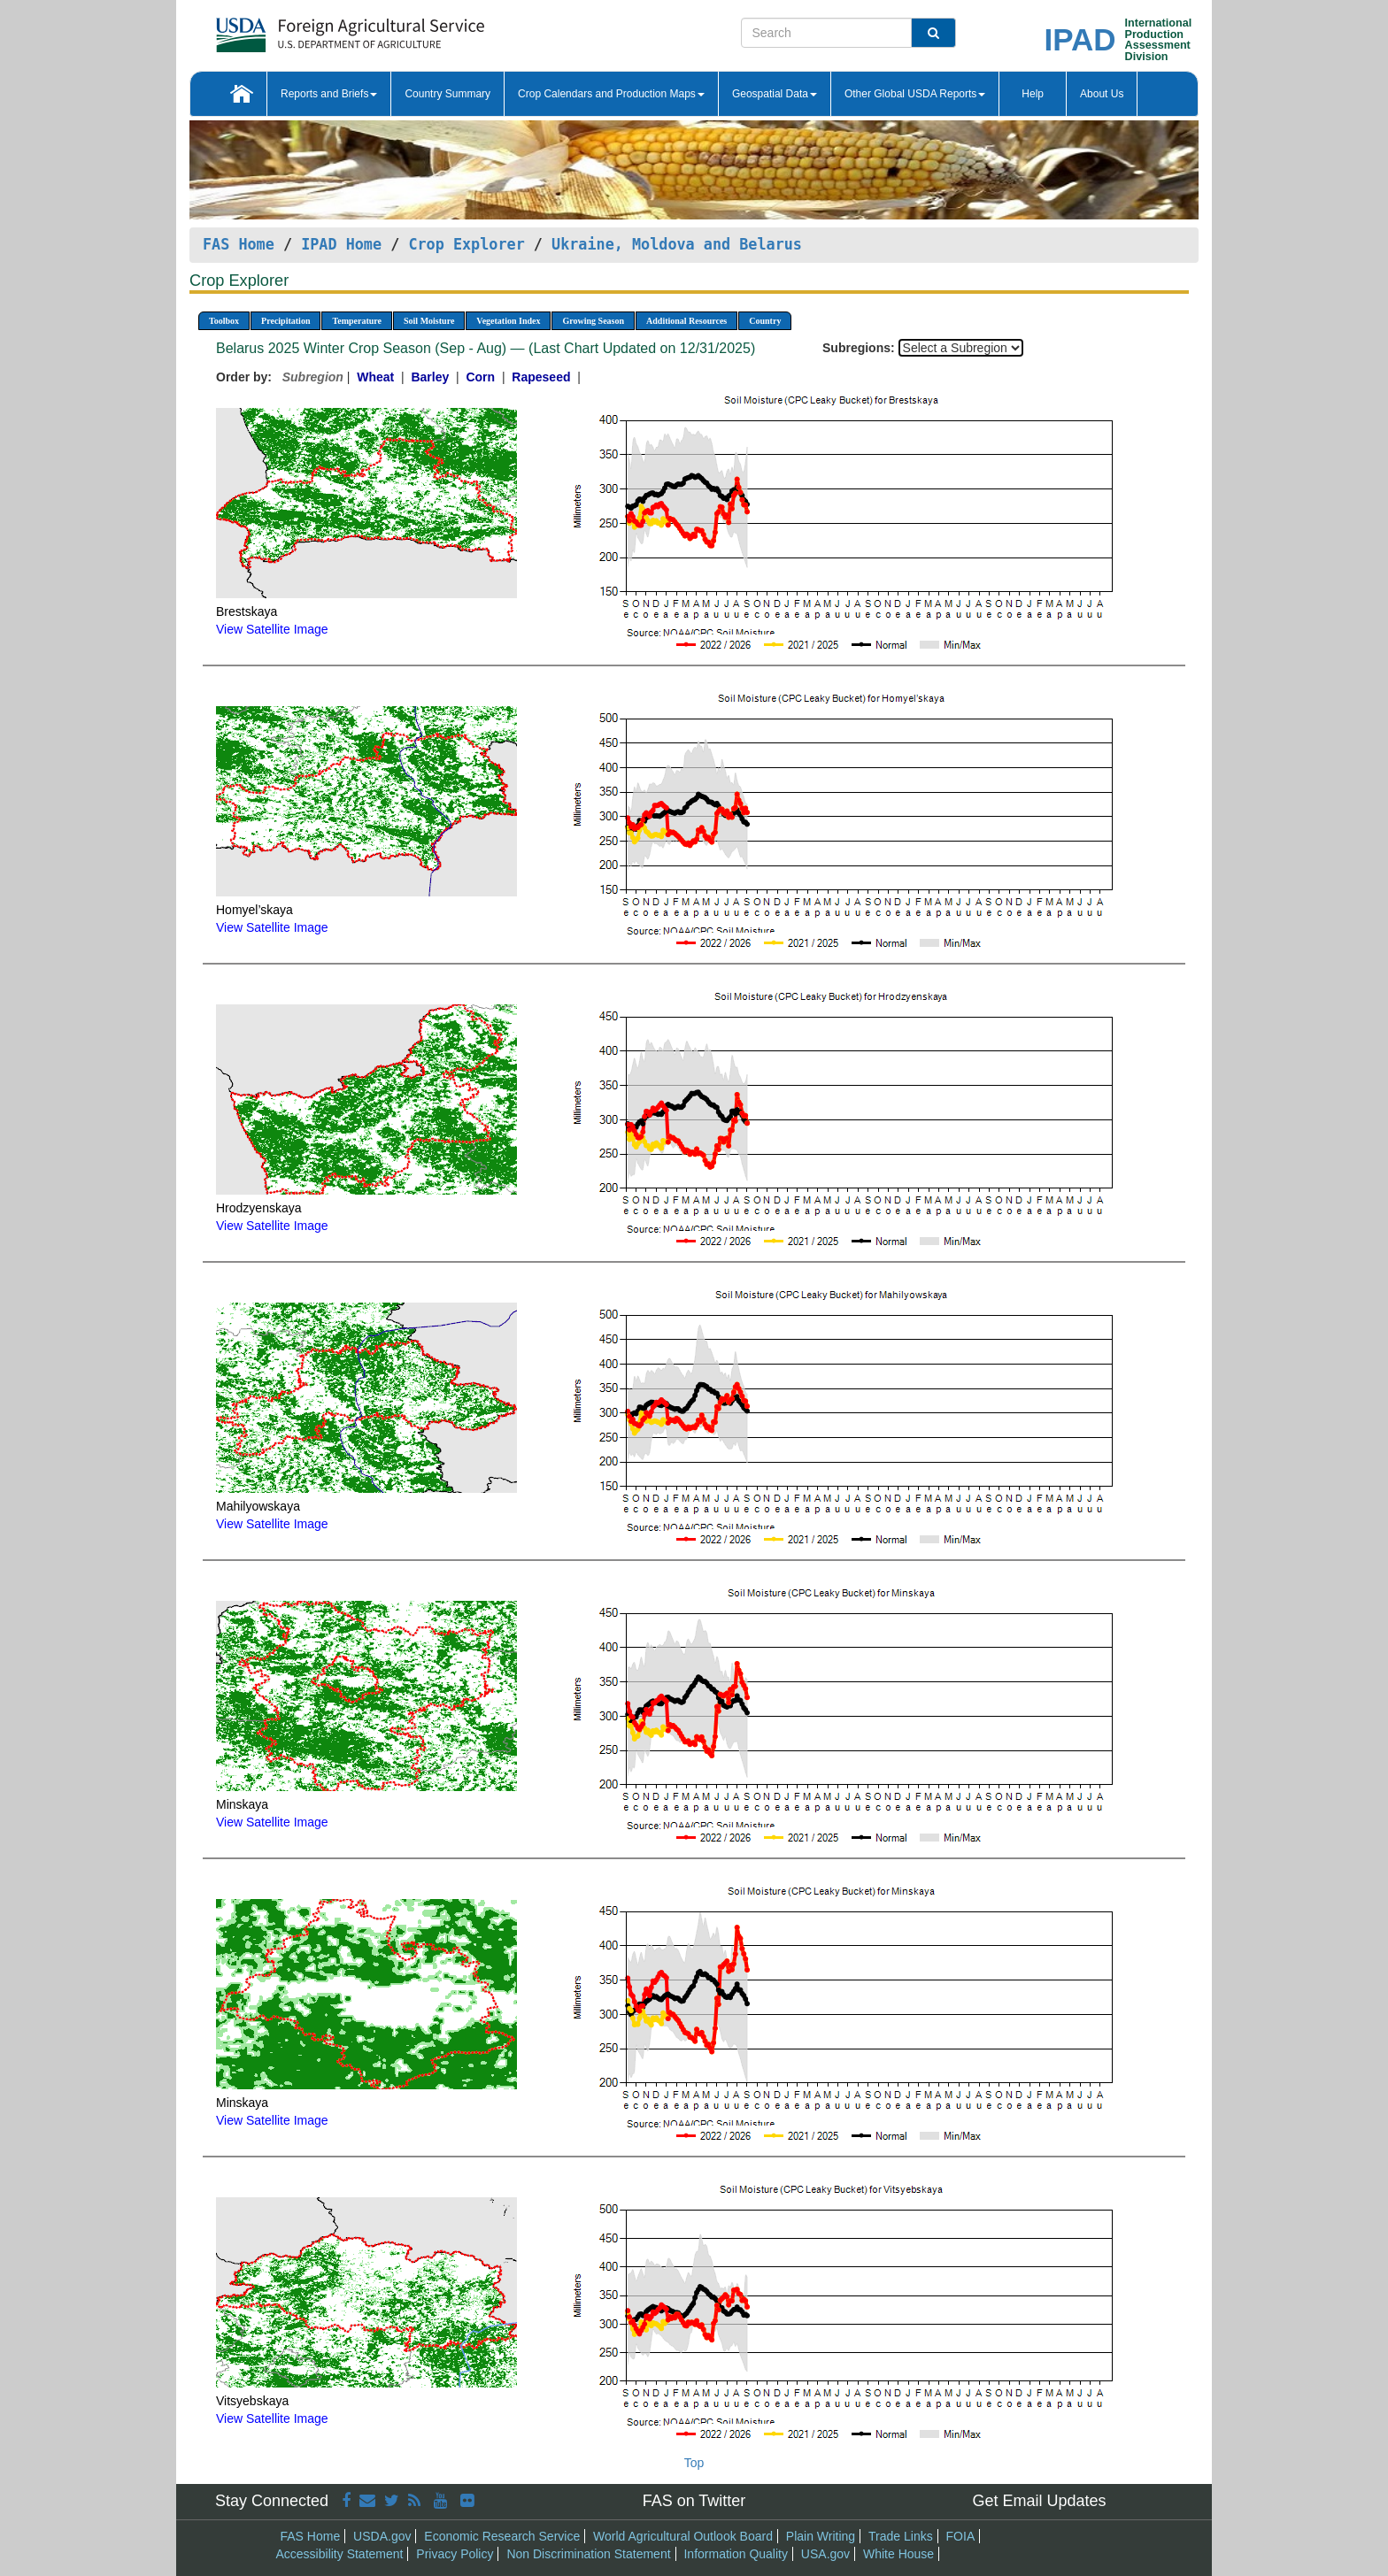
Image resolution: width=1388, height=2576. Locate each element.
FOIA (960, 2536)
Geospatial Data (774, 94)
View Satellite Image (272, 629)
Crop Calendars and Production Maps (611, 94)
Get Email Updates (1039, 2501)
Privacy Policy (454, 2554)
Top (694, 2463)
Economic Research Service (502, 2536)
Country (765, 321)
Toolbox (224, 321)
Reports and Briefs (329, 94)
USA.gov (825, 2554)
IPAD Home (341, 244)
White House (898, 2554)
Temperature (357, 321)
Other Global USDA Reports (914, 94)
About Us (1101, 94)
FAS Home (238, 244)
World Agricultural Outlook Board (683, 2536)
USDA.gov (382, 2536)
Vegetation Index (508, 321)
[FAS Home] (306, 29)
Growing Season (593, 321)
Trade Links (900, 2536)
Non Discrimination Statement (588, 2554)
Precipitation (285, 321)
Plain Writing (820, 2536)
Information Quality (735, 2554)
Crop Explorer (466, 244)
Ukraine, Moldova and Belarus (676, 244)
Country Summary (447, 94)
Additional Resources (686, 321)
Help (1033, 94)
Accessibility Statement (340, 2554)
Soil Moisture (429, 321)
